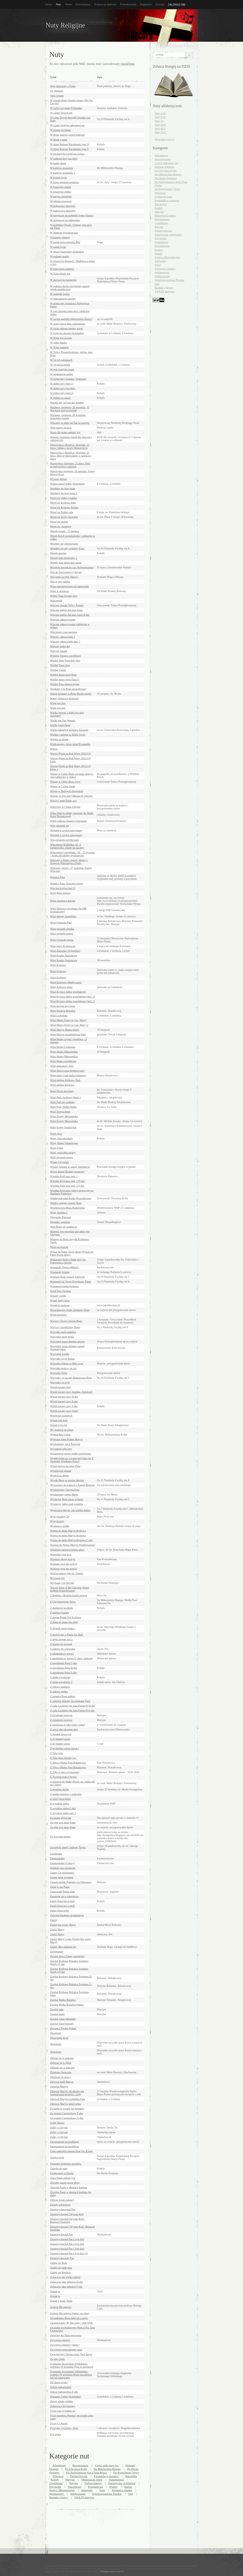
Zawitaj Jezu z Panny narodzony (67, 1956)
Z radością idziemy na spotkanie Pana (70, 1701)
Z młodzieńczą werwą (62, 1653)
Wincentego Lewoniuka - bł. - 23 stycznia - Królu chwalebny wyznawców (72, 854)
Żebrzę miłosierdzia (60, 2387)
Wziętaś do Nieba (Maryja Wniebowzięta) (72, 1545)
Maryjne (70, 2479)
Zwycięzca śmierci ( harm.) (64, 2345)
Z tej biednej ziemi (60, 1739)
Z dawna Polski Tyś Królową (65, 1617)
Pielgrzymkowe (93, 2483)
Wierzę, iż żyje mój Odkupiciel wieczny (71, 796)
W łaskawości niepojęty (63, 206)
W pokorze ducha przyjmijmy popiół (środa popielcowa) (69, 288)
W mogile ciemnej (60, 237)
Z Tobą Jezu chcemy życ (63, 1758)
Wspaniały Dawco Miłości (64, 1267)
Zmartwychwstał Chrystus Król (67, 2214)
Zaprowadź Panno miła (62, 1891)
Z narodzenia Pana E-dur (63, 1672)
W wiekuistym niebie (61, 374)
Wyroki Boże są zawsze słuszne (67, 1480)
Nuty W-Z (160, 132)
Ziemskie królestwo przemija (65, 2163)
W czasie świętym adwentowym (67, 125)
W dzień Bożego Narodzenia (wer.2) (69, 149)
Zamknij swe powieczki (63, 1868)
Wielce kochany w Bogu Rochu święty (71, 693)
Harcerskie (131, 2476)
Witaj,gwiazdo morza (61, 1157)
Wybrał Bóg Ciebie (60, 1434)
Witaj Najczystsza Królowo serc (67, 1070)
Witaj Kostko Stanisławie (63, 955)
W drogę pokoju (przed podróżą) (67, 135)
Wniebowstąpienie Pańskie (107, 2493)
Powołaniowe (95, 2486)
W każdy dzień (58, 163)
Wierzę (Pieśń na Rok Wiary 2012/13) (70, 753)
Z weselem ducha (59, 1789)
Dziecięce (58, 2476)
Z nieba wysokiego (60, 1677)
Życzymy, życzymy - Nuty (64, 2428)
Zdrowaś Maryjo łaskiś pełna (65, 2103)
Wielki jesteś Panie (60, 725)
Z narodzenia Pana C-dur (63, 1663)
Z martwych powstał (61, 1644)
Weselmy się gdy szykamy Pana (67, 548)
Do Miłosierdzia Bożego (107, 2469)
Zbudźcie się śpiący (60, 2077)
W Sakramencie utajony (63, 298)
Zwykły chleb (57, 2359)
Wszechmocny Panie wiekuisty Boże (69, 1310)
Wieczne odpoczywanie (62, 619)
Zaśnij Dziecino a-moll (62, 1901)
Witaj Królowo (58, 965)
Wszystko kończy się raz (63, 1368)
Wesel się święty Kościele (64, 517)
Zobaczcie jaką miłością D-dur (66, 2282)
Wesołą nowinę (58, 553)
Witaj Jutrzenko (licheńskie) (65, 951)
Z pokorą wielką (59, 1691)
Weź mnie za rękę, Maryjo (64, 577)
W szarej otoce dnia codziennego (67, 323)
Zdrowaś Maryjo (59, 2086)
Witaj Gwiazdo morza (61, 940)
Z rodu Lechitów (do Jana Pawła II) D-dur (72, 1705)
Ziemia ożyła (57, 2157)
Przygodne (55, 2486)
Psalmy (114, 2486)
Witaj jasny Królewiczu (62, 946)
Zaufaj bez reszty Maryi (63, 1924)
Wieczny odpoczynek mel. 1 (65, 641)
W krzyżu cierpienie (61, 196)
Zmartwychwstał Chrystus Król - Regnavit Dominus (67, 2220)
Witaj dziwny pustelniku (63, 916)
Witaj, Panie (56, 1148)
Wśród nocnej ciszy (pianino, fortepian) (71, 1392)
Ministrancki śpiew (92, 2479)
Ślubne (128, 2486)
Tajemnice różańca (122, 2490)
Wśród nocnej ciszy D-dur (64, 1396)
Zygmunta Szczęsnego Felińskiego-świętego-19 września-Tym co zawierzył (71, 2365)
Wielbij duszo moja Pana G (64, 679)
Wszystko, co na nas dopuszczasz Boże (71, 1377)
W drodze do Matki (60, 130)
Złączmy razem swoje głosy (65, 2182)
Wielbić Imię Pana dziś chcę (65, 660)
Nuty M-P (160, 124)
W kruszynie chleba (60, 187)
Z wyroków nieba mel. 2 (63, 1813)
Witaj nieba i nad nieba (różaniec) (68, 1075)
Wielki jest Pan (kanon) (62, 720)
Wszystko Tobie (58, 1373)
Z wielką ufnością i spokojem (66, 1794)
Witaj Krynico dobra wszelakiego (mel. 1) (72, 996)
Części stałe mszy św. (107, 2465)
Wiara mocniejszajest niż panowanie (69, 586)
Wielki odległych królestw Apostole (69, 730)
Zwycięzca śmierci (60, 2340)
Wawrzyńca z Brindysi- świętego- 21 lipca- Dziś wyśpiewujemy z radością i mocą (70, 455)
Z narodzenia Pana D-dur (63, 1668)
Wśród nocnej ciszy (60, 1387)
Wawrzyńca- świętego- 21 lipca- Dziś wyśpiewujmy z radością (70, 465)
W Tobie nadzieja (59, 347)
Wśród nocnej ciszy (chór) (64, 1411)
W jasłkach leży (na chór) (63, 158)
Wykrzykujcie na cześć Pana (65, 1466)
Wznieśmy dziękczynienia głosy (67, 1549)
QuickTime (127, 63)
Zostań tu (55, 2291)
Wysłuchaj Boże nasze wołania (66, 1499)
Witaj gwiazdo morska (62, 929)
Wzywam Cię (57, 1578)
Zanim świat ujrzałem (61, 1877)
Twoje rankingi (92, 2571)
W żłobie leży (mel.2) (61, 393)
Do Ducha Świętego (166, 178)
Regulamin (146, 4)
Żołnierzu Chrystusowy (62, 2406)
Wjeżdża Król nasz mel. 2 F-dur (67, 1185)
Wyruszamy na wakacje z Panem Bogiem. (72, 1485)
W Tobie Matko (58, 342)
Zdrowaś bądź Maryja (61, 2081)
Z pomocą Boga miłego (62, 1696)
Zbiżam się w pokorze (62, 2058)
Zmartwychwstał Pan (61, 2234)
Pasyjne (73, 2483)
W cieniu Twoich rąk (61, 113)
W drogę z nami (58, 139)
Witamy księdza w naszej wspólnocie (70, 1166)
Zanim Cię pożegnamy (62, 1872)
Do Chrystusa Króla (76, 2469)
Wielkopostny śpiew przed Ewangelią (70, 744)
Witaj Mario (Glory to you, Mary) (68, 1020)
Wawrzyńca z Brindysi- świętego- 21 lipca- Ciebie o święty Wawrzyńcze (69, 446)
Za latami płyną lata (60, 1818)
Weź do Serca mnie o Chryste (66, 572)
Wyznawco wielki (59, 1526)
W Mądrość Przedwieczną (64, 232)
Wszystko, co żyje (59, 1382)
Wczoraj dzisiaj (58, 479)
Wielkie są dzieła (59, 739)
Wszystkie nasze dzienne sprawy (67, 1341)
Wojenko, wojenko (60, 1222)
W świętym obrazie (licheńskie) (67, 333)
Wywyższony (57, 1521)
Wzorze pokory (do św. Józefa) (66, 1573)
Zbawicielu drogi (59, 2037)
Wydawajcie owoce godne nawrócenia (70, 1453)
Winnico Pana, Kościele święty (66, 883)
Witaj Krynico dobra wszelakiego (68, 991)
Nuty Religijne (65, 25)
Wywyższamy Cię (59, 1516)
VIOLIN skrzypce (84, 2497)
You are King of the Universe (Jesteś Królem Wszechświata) (69, 1589)
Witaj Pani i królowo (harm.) (65, 1097)
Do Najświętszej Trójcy (126, 2472)
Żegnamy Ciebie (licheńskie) (65, 2396)
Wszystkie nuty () (164, 139)
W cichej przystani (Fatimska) (66, 108)
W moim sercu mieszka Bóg (65, 242)
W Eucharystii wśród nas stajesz (67, 153)
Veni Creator (57, 95)
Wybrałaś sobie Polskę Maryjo (66, 1439)
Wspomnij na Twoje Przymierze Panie (70, 1281)
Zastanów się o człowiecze (64, 1896)
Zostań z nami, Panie (61, 2301)
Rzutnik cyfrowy (59, 2497)
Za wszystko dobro (60, 1836)
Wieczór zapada (58, 651)
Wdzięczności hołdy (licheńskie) (67, 483)
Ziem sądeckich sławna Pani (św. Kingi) (71, 2151)
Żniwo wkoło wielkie (61, 2401)
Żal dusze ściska (59, 2382)
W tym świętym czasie (62, 369)
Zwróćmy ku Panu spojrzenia (65, 2335)
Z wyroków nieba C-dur (63, 1808)
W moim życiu (58, 247)
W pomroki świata (60, 294)
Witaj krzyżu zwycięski (62, 1006)
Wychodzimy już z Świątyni (65, 1444)
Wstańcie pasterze (59, 1305)
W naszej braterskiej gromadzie (67, 251)
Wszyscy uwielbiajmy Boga (65, 1327)
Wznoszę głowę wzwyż (62, 1559)
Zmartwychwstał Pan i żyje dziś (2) (69, 2253)
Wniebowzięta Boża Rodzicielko (67, 1207)
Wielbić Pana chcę (60, 665)
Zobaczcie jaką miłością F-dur (66, 2286)
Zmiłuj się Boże (58, 2263)
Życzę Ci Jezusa (58, 2423)
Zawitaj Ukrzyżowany (62, 2023)
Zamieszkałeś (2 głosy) (62, 1863)
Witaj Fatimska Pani (61, 922)
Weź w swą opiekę (60, 581)
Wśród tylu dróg (59, 1420)
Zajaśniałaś (56, 1853)
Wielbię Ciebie (58, 670)
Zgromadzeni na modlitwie (64, 2141)
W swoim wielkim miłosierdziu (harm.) (71, 319)
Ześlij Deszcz (57, 2122)
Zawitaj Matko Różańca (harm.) (67, 2004)
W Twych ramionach (61, 360)
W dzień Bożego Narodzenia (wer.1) (69, 144)
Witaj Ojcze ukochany (62, 1091)
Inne (130, 2493)
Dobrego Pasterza (164, 166)
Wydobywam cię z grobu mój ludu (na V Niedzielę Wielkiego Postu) (72, 1460)
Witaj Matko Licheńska (62, 1047)
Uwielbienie (56, 2483)
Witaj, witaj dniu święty (63, 1152)
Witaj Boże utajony (60, 893)
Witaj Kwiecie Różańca (62, 1010)
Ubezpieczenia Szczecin (112, 2571)
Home (49, 4)
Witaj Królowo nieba (61, 987)
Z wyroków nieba (59, 1803)
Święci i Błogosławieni (62, 2490)
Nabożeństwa (116, 2479)
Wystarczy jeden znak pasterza (66, 1504)
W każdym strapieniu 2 (62, 172)
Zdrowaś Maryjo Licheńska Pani (67, 2099)
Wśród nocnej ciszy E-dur (64, 1401)
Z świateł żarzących (60, 1734)
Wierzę (54, 749)
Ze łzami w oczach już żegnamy (67, 2108)
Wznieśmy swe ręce (60, 1554)
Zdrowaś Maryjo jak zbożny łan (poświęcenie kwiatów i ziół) (67, 2093)
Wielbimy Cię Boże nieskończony (68, 689)
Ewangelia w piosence (106, 2476)
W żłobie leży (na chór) (62, 388)
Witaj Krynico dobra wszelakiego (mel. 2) (72, 1001)
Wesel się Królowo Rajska (64, 507)
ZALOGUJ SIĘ (176, 4)
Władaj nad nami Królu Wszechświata (70, 1198)
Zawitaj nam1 (57, 2014)
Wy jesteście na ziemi (61, 1430)
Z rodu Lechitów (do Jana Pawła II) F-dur (72, 1710)
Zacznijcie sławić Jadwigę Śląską (68, 1847)
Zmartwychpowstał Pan (62, 2209)
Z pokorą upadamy (60, 1686)
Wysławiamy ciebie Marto (64, 1494)
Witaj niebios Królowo (62, 1085)
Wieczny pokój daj (60, 646)
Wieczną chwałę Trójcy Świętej (67, 605)
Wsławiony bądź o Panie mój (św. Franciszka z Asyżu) (68, 1261)
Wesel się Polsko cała (61, 512)
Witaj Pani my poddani (62, 1102)
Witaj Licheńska (59, 1015)
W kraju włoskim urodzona (64, 182)
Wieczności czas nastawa (63, 632)
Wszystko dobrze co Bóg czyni (66, 1363)
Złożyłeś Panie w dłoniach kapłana (68, 2187)
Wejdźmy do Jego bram (62, 488)
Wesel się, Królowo (60, 526)
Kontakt (160, 4)
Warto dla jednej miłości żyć (65, 432)
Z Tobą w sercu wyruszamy (64, 1772)
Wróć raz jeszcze (59, 1247)
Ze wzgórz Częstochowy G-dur (66, 2118)
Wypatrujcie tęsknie (60, 1470)
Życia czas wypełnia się (62, 2411)
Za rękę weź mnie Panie (63, 1822)
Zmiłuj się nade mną (61, 2267)
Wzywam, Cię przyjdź (62, 1583)
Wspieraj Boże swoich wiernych (67, 1276)
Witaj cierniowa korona (62, 900)
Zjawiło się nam (58, 2168)
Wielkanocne (56, 2493)
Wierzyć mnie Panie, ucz (63, 800)
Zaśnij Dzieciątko (59, 1910)
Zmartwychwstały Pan (62, 2258)
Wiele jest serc (58, 703)
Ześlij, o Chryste (59, 2127)
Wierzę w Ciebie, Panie (62, 786)
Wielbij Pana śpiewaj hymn (64, 684)
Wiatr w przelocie (59, 591)
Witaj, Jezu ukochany (61, 1138)
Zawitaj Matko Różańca (63, 2000)
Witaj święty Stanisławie (63, 1127)
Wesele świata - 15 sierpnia (64, 531)
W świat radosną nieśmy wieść (66, 328)
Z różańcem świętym (61, 1715)
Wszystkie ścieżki (59, 1354)
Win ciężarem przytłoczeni (64, 840)
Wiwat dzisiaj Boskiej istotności (67, 1171)
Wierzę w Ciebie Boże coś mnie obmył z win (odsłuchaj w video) (71, 775)
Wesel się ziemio (59, 521)
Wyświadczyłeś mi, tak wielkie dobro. (70, 1510)
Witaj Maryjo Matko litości (64, 1029)
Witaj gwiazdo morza (61, 933)
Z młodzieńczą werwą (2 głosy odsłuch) (71, 1658)
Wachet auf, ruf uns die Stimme (67, 402)
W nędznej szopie (59, 256)
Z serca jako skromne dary (64, 1729)
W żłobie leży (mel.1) (61, 383)
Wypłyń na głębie (59, 1475)
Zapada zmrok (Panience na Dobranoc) (71, 1882)
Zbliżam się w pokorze (62, 2067)
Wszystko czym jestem (62, 1358)
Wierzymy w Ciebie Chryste (65, 807)
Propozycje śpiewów (105, 4)
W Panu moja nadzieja (62, 269)
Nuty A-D (160, 113)
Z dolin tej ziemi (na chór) (64, 1622)
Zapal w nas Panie (59, 1887)
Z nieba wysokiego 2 (61, 1682)
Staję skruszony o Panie (62, 86)
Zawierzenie (56, 1951)
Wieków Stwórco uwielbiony (65, 655)
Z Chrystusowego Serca (63, 1601)
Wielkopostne (77, 2493)
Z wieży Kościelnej (60, 1799)
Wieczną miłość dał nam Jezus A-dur (69, 614)
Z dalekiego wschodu (61, 1608)
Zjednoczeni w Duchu (62, 2173)
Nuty (58, 4)
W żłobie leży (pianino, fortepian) (68, 379)
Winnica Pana (57, 877)
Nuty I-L (159, 121)
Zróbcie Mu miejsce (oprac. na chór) (69, 2313)
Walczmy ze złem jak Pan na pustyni (69, 423)
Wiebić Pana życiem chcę (63, 596)
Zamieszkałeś (57, 1858)
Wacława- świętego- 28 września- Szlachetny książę (68, 417)
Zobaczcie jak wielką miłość (65, 2277)
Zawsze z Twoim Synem (63, 2028)
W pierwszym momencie (63, 280)
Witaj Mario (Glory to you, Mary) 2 (69, 1025)
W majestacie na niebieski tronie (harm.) (71, 215)
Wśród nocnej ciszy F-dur (64, 1406)
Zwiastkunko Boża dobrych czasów (69, 2318)
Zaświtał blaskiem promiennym (67, 1915)
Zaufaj (53, 1920)
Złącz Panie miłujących (62, 2178)
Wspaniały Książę (59, 1272)
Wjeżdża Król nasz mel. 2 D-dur (67, 1181)
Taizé (102, 2490)
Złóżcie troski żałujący (62, 2200)
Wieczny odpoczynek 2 (62, 636)
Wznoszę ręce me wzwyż (63, 1564)
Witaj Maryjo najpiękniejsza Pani (68, 1034)
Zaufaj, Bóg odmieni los (63, 1946)
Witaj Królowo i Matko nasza (66, 982)
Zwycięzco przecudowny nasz (66, 2349)
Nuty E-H (160, 117)
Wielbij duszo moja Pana (63, 674)
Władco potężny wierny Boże (66, 1203)
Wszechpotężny (58, 1314)
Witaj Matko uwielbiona (63, 1061)
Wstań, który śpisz (60, 1300)
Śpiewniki (86, 2490)
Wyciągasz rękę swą (61, 1448)
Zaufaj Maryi (57, 1929)
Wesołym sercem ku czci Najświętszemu (71, 567)
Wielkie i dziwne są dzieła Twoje (67, 734)
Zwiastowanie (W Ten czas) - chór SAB (71, 2323)
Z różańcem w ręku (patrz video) (67, 1724)
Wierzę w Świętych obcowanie (66, 791)
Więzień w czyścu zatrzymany (66, 830)
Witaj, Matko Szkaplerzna (64, 1143)
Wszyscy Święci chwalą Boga (66, 1321)
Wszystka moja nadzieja (63, 1332)
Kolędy (55, 2479)
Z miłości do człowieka (62, 1649)
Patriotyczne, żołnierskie (121, 2483)
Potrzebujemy (83, 4)
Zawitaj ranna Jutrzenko (63, 2019)
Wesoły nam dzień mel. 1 (63, 558)
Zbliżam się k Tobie (60, 2063)
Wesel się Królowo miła (63, 502)
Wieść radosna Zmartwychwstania (68, 821)
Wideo (68, 4)
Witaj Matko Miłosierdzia (64, 1051)
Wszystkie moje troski (62, 1336)
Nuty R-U (160, 128)
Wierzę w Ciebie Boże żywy (65, 781)
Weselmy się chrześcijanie (64, 543)
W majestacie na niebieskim (65, 220)
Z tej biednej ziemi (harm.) (64, 1748)
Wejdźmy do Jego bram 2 (63, 493)
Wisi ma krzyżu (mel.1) (62, 888)
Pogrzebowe (74, 2486)
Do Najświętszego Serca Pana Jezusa (86, 2472)
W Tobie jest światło (61, 338)
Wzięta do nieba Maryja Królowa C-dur (71, 1540)
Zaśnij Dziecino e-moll (62, 1906)
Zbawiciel (55, 2033)
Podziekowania (128, 4)
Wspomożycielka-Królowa (64, 1286)
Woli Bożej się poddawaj (63, 1226)
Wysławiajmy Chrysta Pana (65, 1489)
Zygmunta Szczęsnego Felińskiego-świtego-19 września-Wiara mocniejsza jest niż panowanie (71, 2374)
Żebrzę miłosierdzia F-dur (64, 2392)
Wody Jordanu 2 (58, 1212)
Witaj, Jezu (56, 1133)
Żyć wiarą (55, 2434)
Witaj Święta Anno (60, 1111)
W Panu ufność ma (60, 273)
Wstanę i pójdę (58, 1295)
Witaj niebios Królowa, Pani (65, 1080)
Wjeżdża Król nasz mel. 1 (64, 1176)
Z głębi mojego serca (61, 1639)
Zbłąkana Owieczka (60, 2072)
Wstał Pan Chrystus (60, 1291)
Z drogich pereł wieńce (62, 1628)
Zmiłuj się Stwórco (60, 2272)
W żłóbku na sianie (60, 398)
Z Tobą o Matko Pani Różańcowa (68, 1762)
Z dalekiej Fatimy (59, 1612)
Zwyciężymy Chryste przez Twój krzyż (71, 2354)
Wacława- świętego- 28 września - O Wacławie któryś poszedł (69, 409)
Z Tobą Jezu (56, 1753)
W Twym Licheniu (60, 364)
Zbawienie (55, 2044)
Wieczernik (56, 600)
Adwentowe (59, 2465)
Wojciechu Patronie (60, 1217)
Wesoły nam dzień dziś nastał (65, 562)
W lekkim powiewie (61, 201)
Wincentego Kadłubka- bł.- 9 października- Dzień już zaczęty (67, 846)
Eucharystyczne (78, 2476)
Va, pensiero (56, 91)
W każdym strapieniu (61, 168)
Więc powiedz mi (59, 825)
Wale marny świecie (61, 427)
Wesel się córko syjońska (63, 498)
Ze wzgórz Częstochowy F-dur (66, 2113)
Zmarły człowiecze (60, 2204)
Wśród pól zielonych (61, 1415)
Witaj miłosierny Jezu (61, 1066)
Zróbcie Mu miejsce (61, 2307)
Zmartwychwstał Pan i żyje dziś (67, 2239)
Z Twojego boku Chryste (63, 1777)
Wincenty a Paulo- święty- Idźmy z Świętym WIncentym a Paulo (69, 862)
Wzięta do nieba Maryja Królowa (68, 1530)
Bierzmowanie (80, 2465)
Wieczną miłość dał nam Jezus (66, 610)
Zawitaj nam (56, 2009)
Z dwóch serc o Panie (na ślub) (66, 1634)
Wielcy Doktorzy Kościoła (64, 698)
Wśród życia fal (58, 1425)
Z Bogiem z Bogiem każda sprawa (68, 1595)
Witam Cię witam (59, 1162)
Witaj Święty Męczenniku (64, 1116)
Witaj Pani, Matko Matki (63, 1107)
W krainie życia (58, 177)
